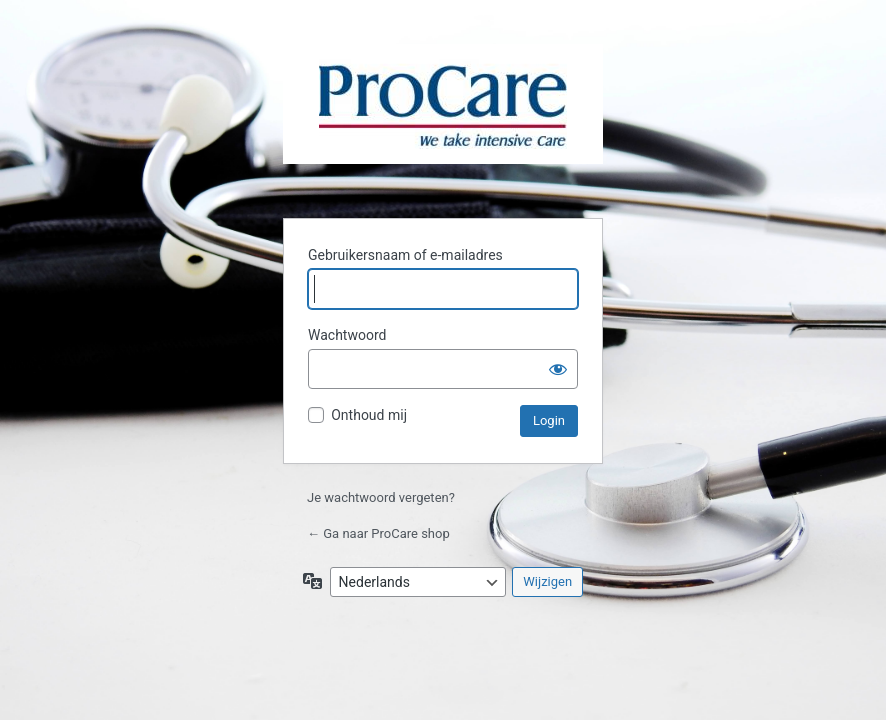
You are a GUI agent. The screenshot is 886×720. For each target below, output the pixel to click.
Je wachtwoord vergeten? (381, 497)
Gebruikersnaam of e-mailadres (405, 255)
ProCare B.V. (443, 119)
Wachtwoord (347, 335)
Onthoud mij (369, 415)
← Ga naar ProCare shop (378, 533)
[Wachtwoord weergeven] (558, 369)
